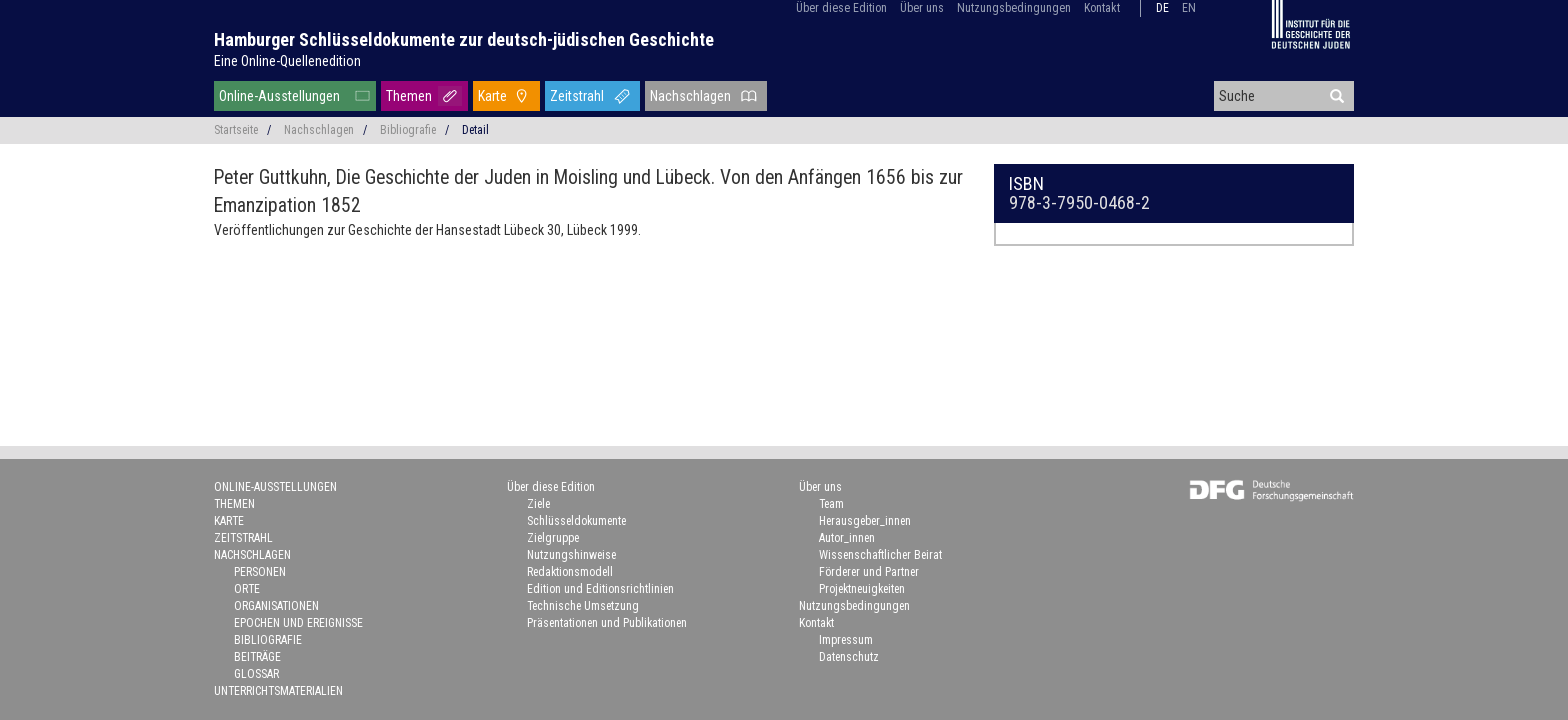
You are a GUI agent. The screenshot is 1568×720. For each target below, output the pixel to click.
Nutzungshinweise (571, 555)
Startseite (236, 130)
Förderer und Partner (869, 572)
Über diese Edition (841, 8)
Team (831, 504)
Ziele (538, 504)
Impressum (846, 640)
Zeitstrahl (577, 96)
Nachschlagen (690, 96)
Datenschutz (849, 657)
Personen (260, 572)
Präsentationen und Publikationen (607, 623)
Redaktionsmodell (570, 572)
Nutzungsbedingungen (1014, 8)
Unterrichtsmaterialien (278, 691)
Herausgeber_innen (865, 521)
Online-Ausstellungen (279, 96)
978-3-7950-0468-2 (1079, 202)
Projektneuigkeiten (862, 589)
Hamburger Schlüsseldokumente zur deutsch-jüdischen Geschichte (464, 39)
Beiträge (257, 657)
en (1189, 8)
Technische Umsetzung (583, 606)
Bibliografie (408, 130)
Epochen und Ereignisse (298, 623)
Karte (492, 96)
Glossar (256, 674)
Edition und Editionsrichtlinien (600, 589)
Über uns (922, 8)
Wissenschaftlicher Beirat (880, 555)
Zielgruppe (553, 538)
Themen (409, 96)
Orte (247, 589)
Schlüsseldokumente (576, 521)
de (1162, 8)
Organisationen (276, 606)
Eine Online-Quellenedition (287, 61)
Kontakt (1102, 8)
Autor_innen (847, 538)
